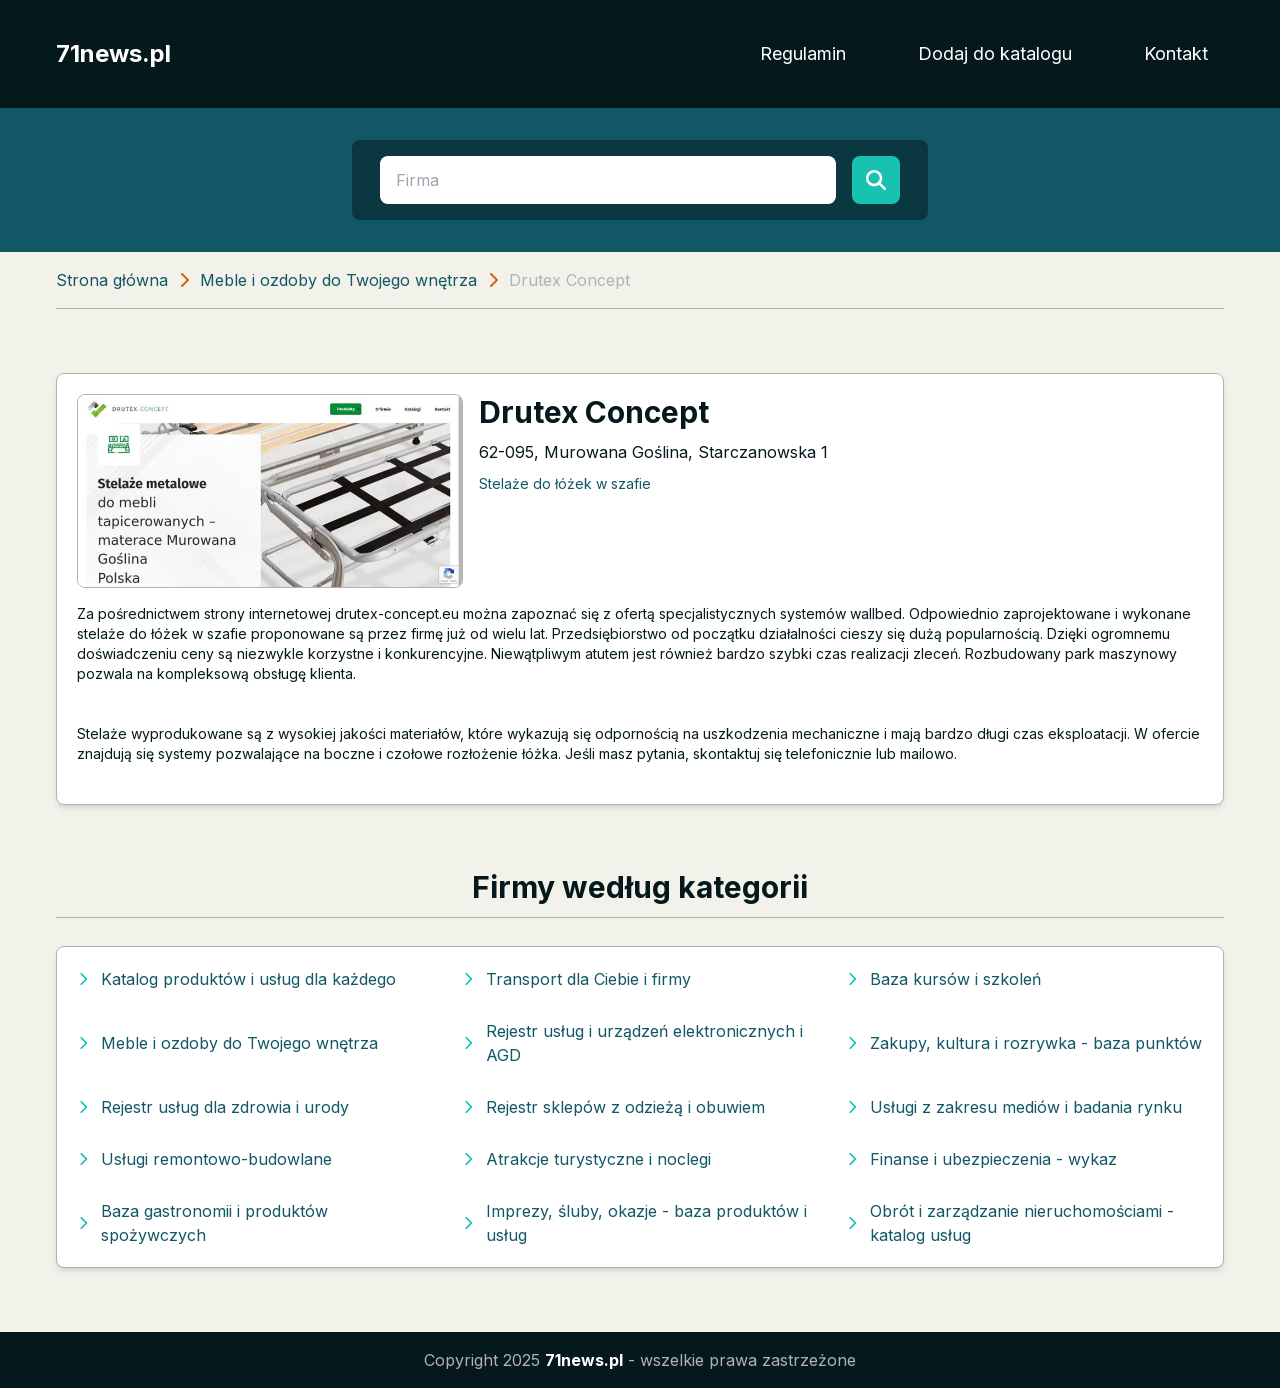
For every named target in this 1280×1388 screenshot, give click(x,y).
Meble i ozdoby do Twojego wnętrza (338, 280)
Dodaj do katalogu (995, 53)
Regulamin (803, 53)
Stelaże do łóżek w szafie (565, 483)
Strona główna (112, 280)
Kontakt (1176, 53)
